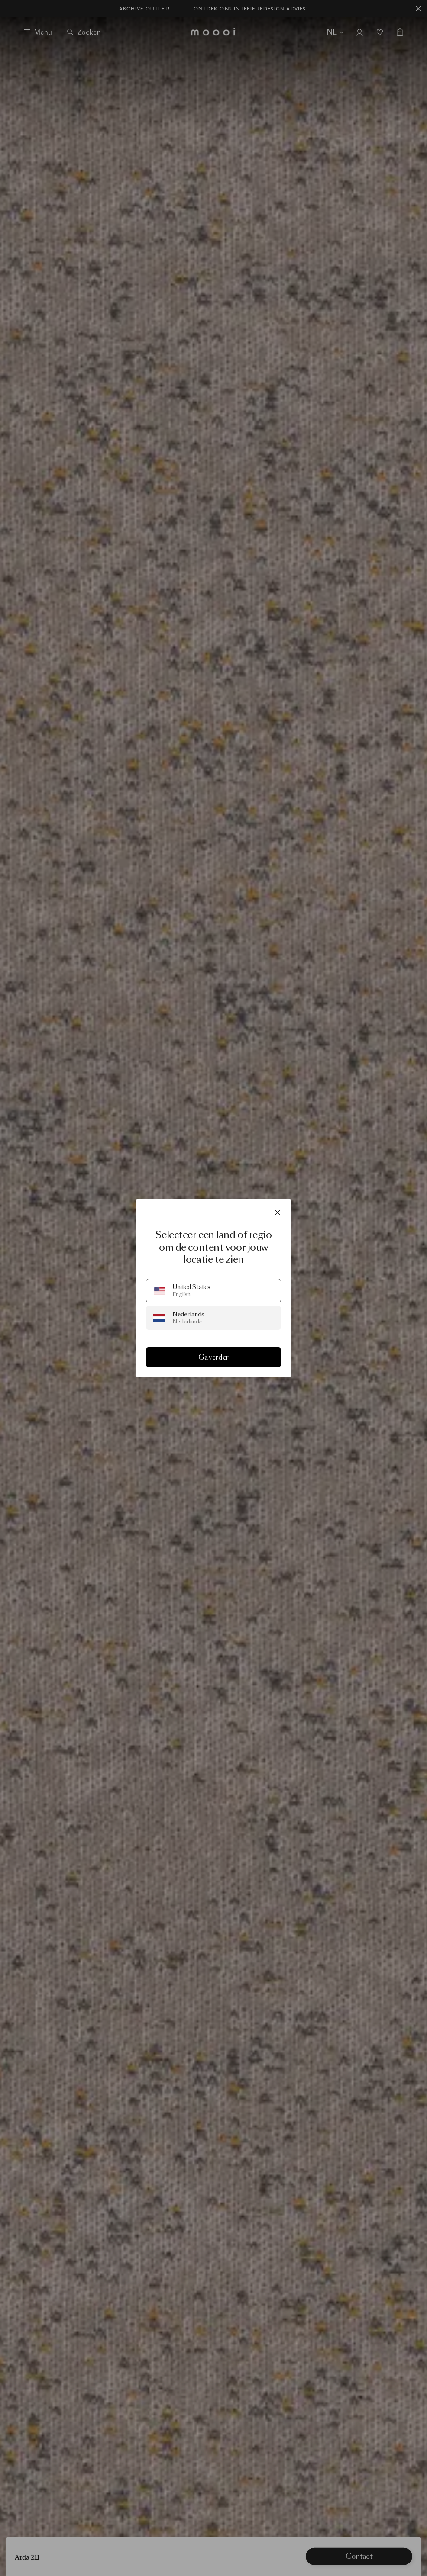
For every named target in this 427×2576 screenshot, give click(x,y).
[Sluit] (277, 1212)
